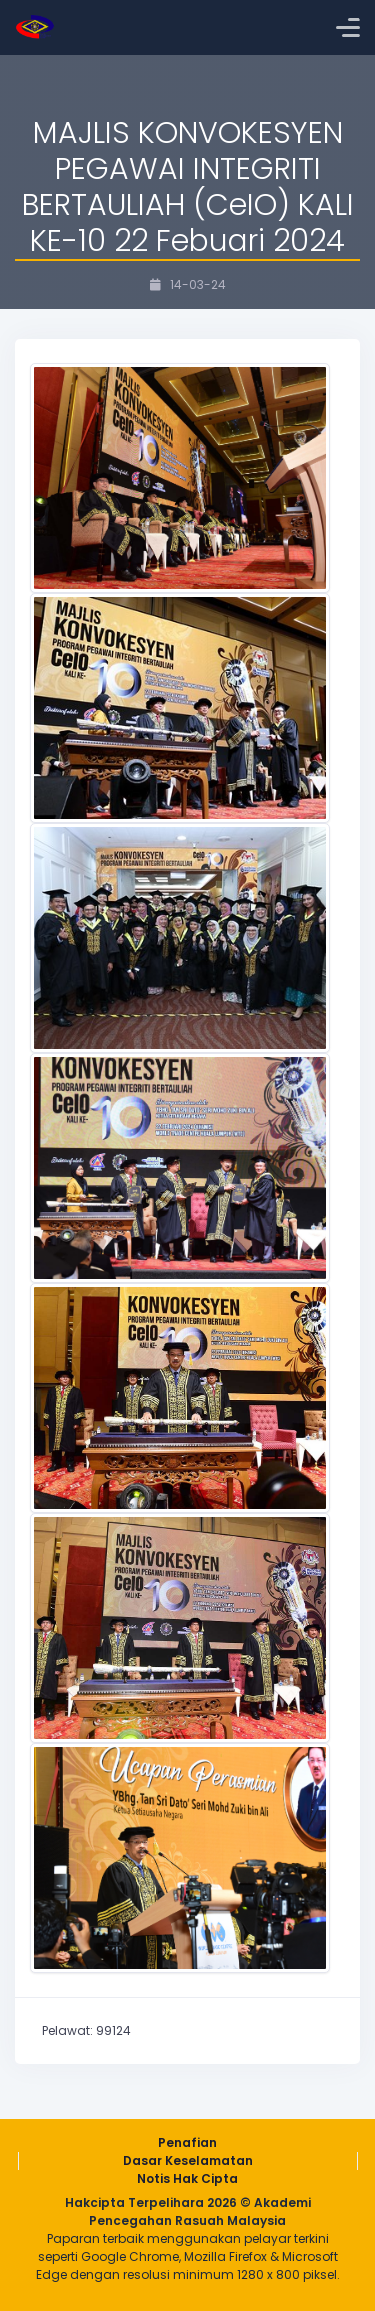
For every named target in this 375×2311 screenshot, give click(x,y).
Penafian (187, 2142)
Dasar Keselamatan (188, 2160)
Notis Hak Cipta (187, 2178)
